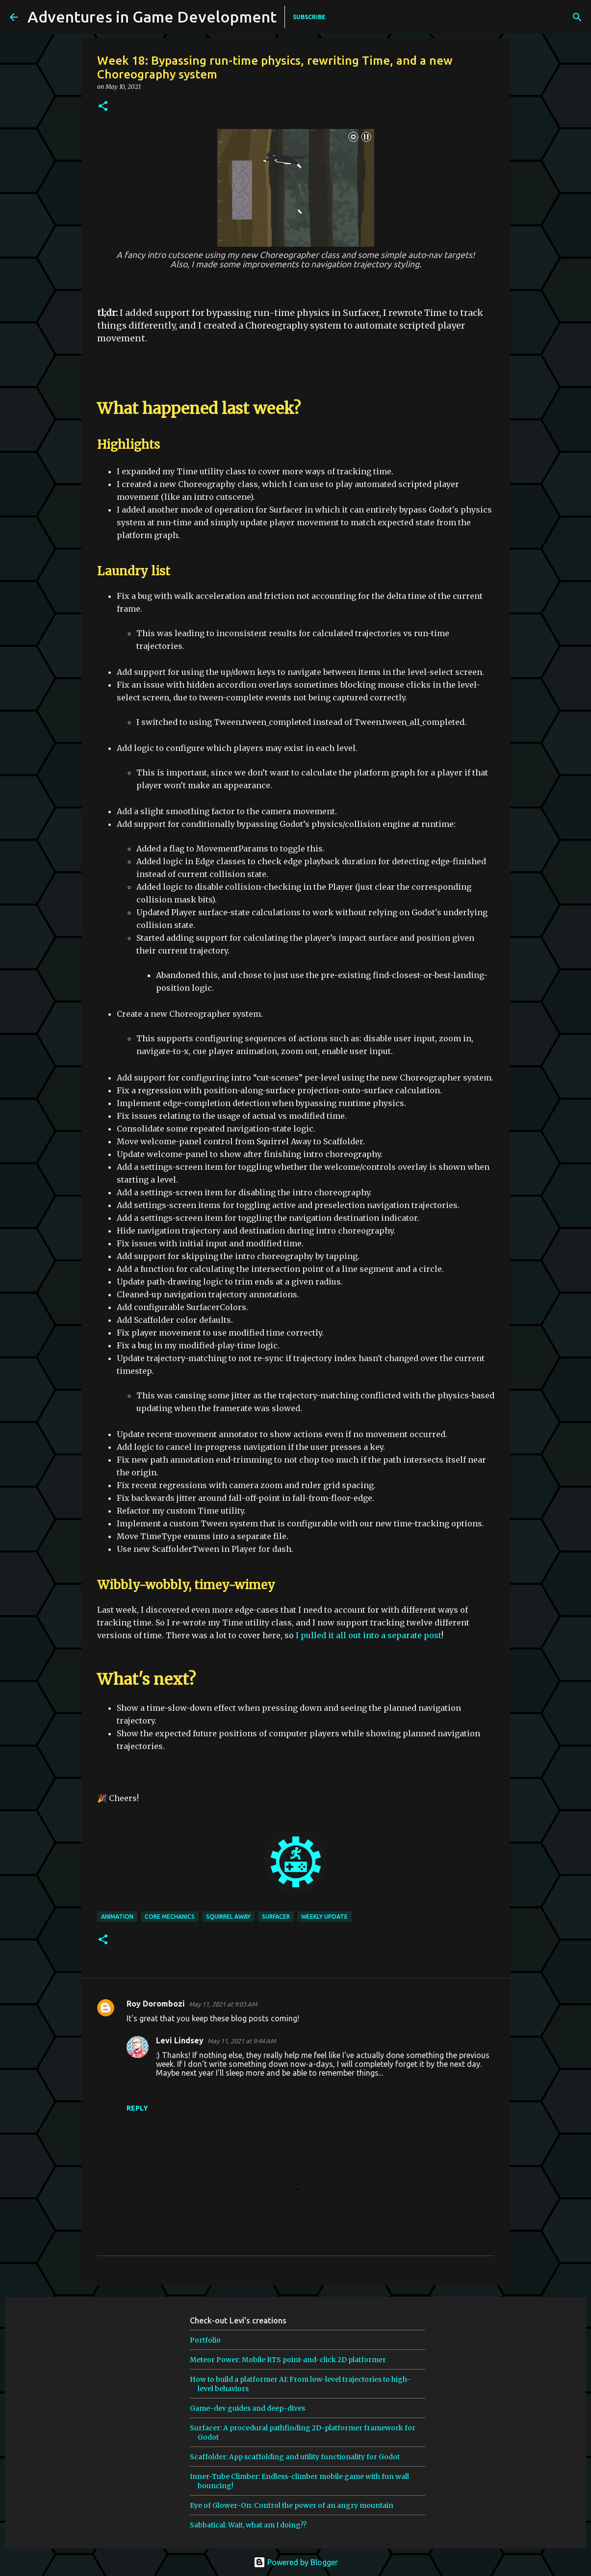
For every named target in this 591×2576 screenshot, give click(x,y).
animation (117, 1916)
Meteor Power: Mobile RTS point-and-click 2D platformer (288, 2359)
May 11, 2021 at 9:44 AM (241, 2040)
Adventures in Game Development (152, 17)
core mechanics (170, 1916)
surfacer (276, 1916)
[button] (103, 106)
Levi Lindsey (180, 2040)
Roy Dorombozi (156, 2003)
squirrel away (228, 1916)
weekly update (324, 1916)
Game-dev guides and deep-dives (247, 2408)
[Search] (466, 17)
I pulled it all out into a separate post (368, 1635)
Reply (137, 2108)
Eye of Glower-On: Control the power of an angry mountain (291, 2505)
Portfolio (205, 2340)
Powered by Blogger (296, 2562)
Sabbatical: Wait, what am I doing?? (248, 2525)
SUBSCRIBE (309, 17)
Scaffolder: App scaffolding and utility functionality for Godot (295, 2456)
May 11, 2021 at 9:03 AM (223, 2004)
